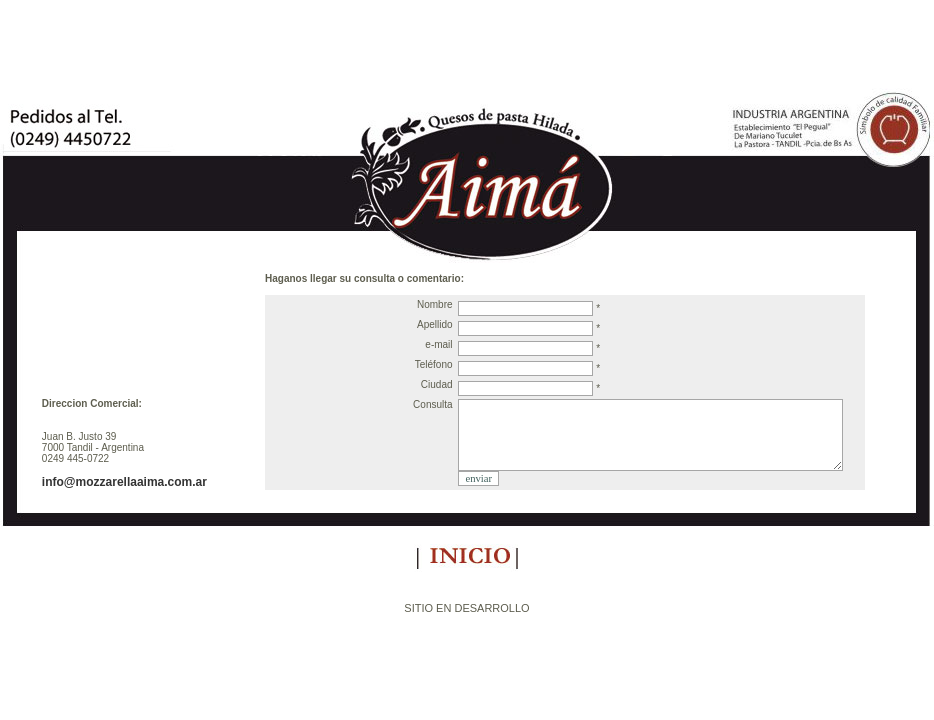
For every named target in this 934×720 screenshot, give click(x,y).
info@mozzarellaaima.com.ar (124, 482)
